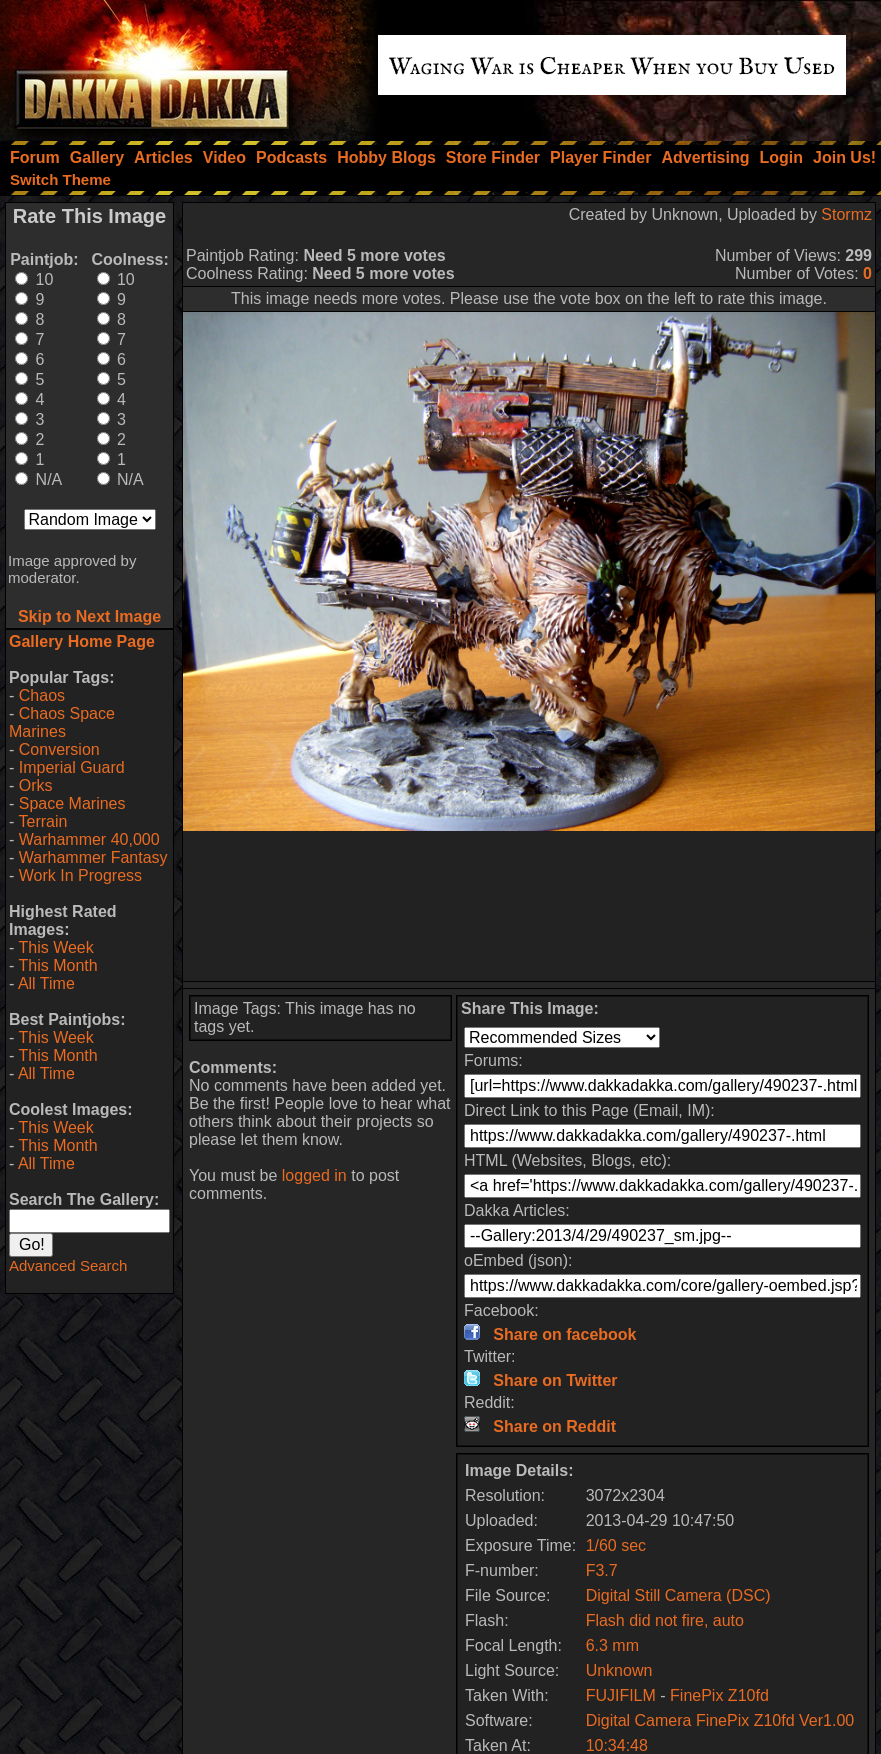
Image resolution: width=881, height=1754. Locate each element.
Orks (36, 785)
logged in (314, 1175)
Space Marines (72, 803)
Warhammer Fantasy (93, 857)
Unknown (619, 1670)
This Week (55, 947)
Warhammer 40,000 (89, 839)
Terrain (42, 821)
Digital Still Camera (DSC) (678, 1595)
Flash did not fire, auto (665, 1620)
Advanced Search (68, 1265)
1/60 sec (616, 1545)
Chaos (42, 695)
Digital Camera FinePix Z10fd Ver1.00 (720, 1720)
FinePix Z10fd (719, 1695)
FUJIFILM (621, 1695)
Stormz (846, 214)
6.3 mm (612, 1645)
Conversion (59, 749)
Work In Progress (80, 875)
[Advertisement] (529, 906)
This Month (57, 965)
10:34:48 (617, 1745)
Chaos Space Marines (62, 722)
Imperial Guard (72, 767)
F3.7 (602, 1570)
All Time (46, 983)
